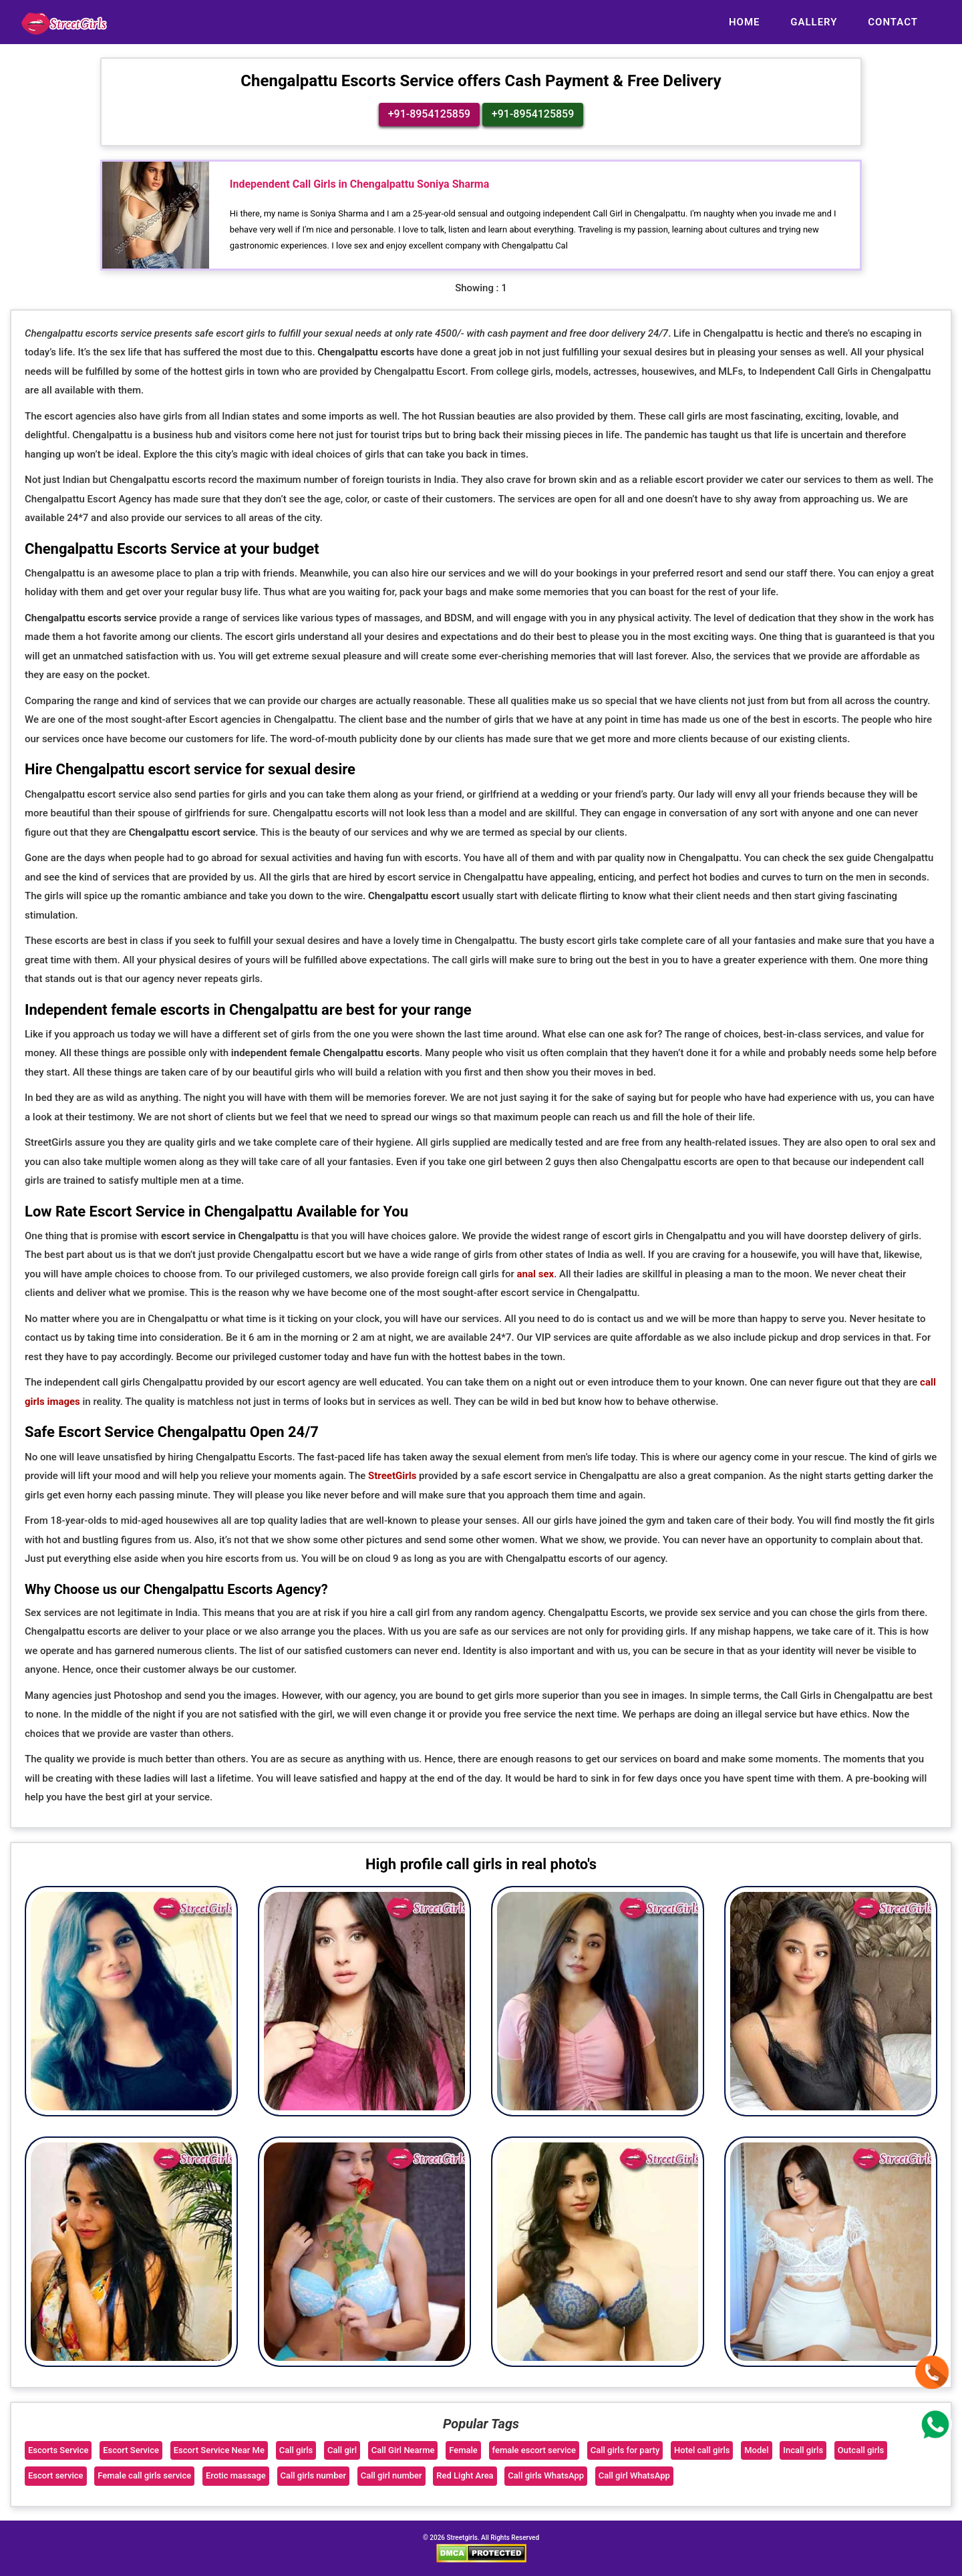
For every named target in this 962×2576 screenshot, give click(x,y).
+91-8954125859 (429, 114)
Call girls (296, 2450)
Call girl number (391, 2476)
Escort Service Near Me (219, 2450)
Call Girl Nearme (403, 2450)
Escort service (56, 2476)
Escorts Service (58, 2450)
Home (744, 22)
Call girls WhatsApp (546, 2476)
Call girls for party (625, 2450)
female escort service (534, 2450)
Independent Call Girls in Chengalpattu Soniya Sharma (360, 184)
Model (756, 2450)
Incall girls (803, 2450)
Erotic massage (236, 2476)
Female (463, 2450)
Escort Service (131, 2450)
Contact (893, 22)
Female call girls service (144, 2476)
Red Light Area (464, 2476)
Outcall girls (861, 2450)
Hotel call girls (702, 2450)
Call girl (342, 2450)
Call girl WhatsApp (634, 2476)
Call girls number (314, 2476)
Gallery (813, 22)
